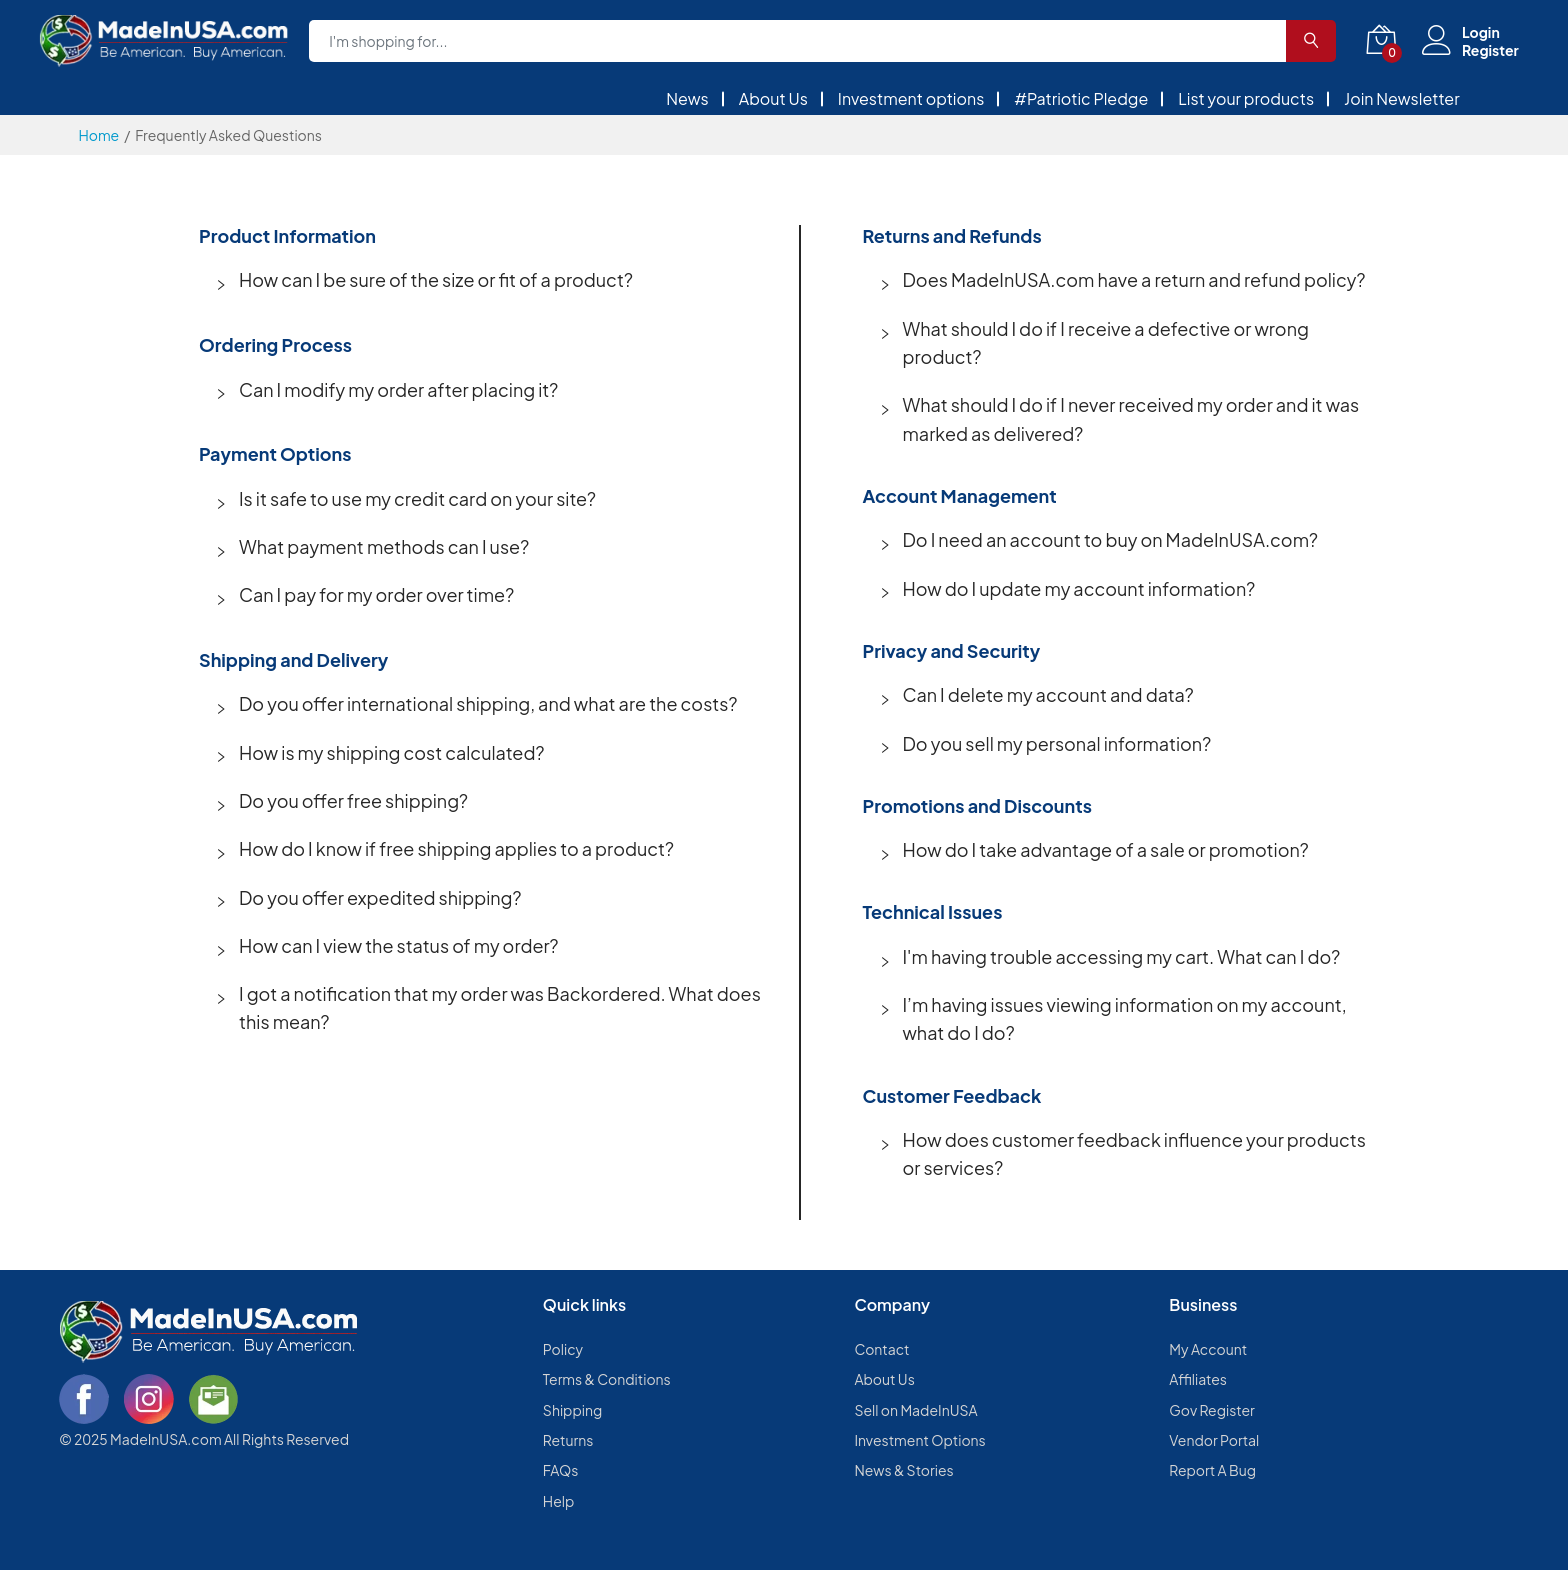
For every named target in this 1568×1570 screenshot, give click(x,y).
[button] (491, 280)
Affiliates (1198, 1379)
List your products (1246, 98)
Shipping (572, 1410)
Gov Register (1211, 1410)
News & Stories (903, 1470)
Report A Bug (1212, 1470)
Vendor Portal (1214, 1440)
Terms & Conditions (607, 1379)
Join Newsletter (1402, 98)
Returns (568, 1440)
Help (558, 1501)
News (687, 98)
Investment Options (919, 1440)
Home (98, 135)
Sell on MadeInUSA (915, 1410)
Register (1490, 50)
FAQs (561, 1470)
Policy (563, 1349)
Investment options (911, 98)
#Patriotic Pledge (1081, 98)
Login (1481, 32)
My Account (1208, 1349)
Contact (881, 1349)
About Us (773, 98)
